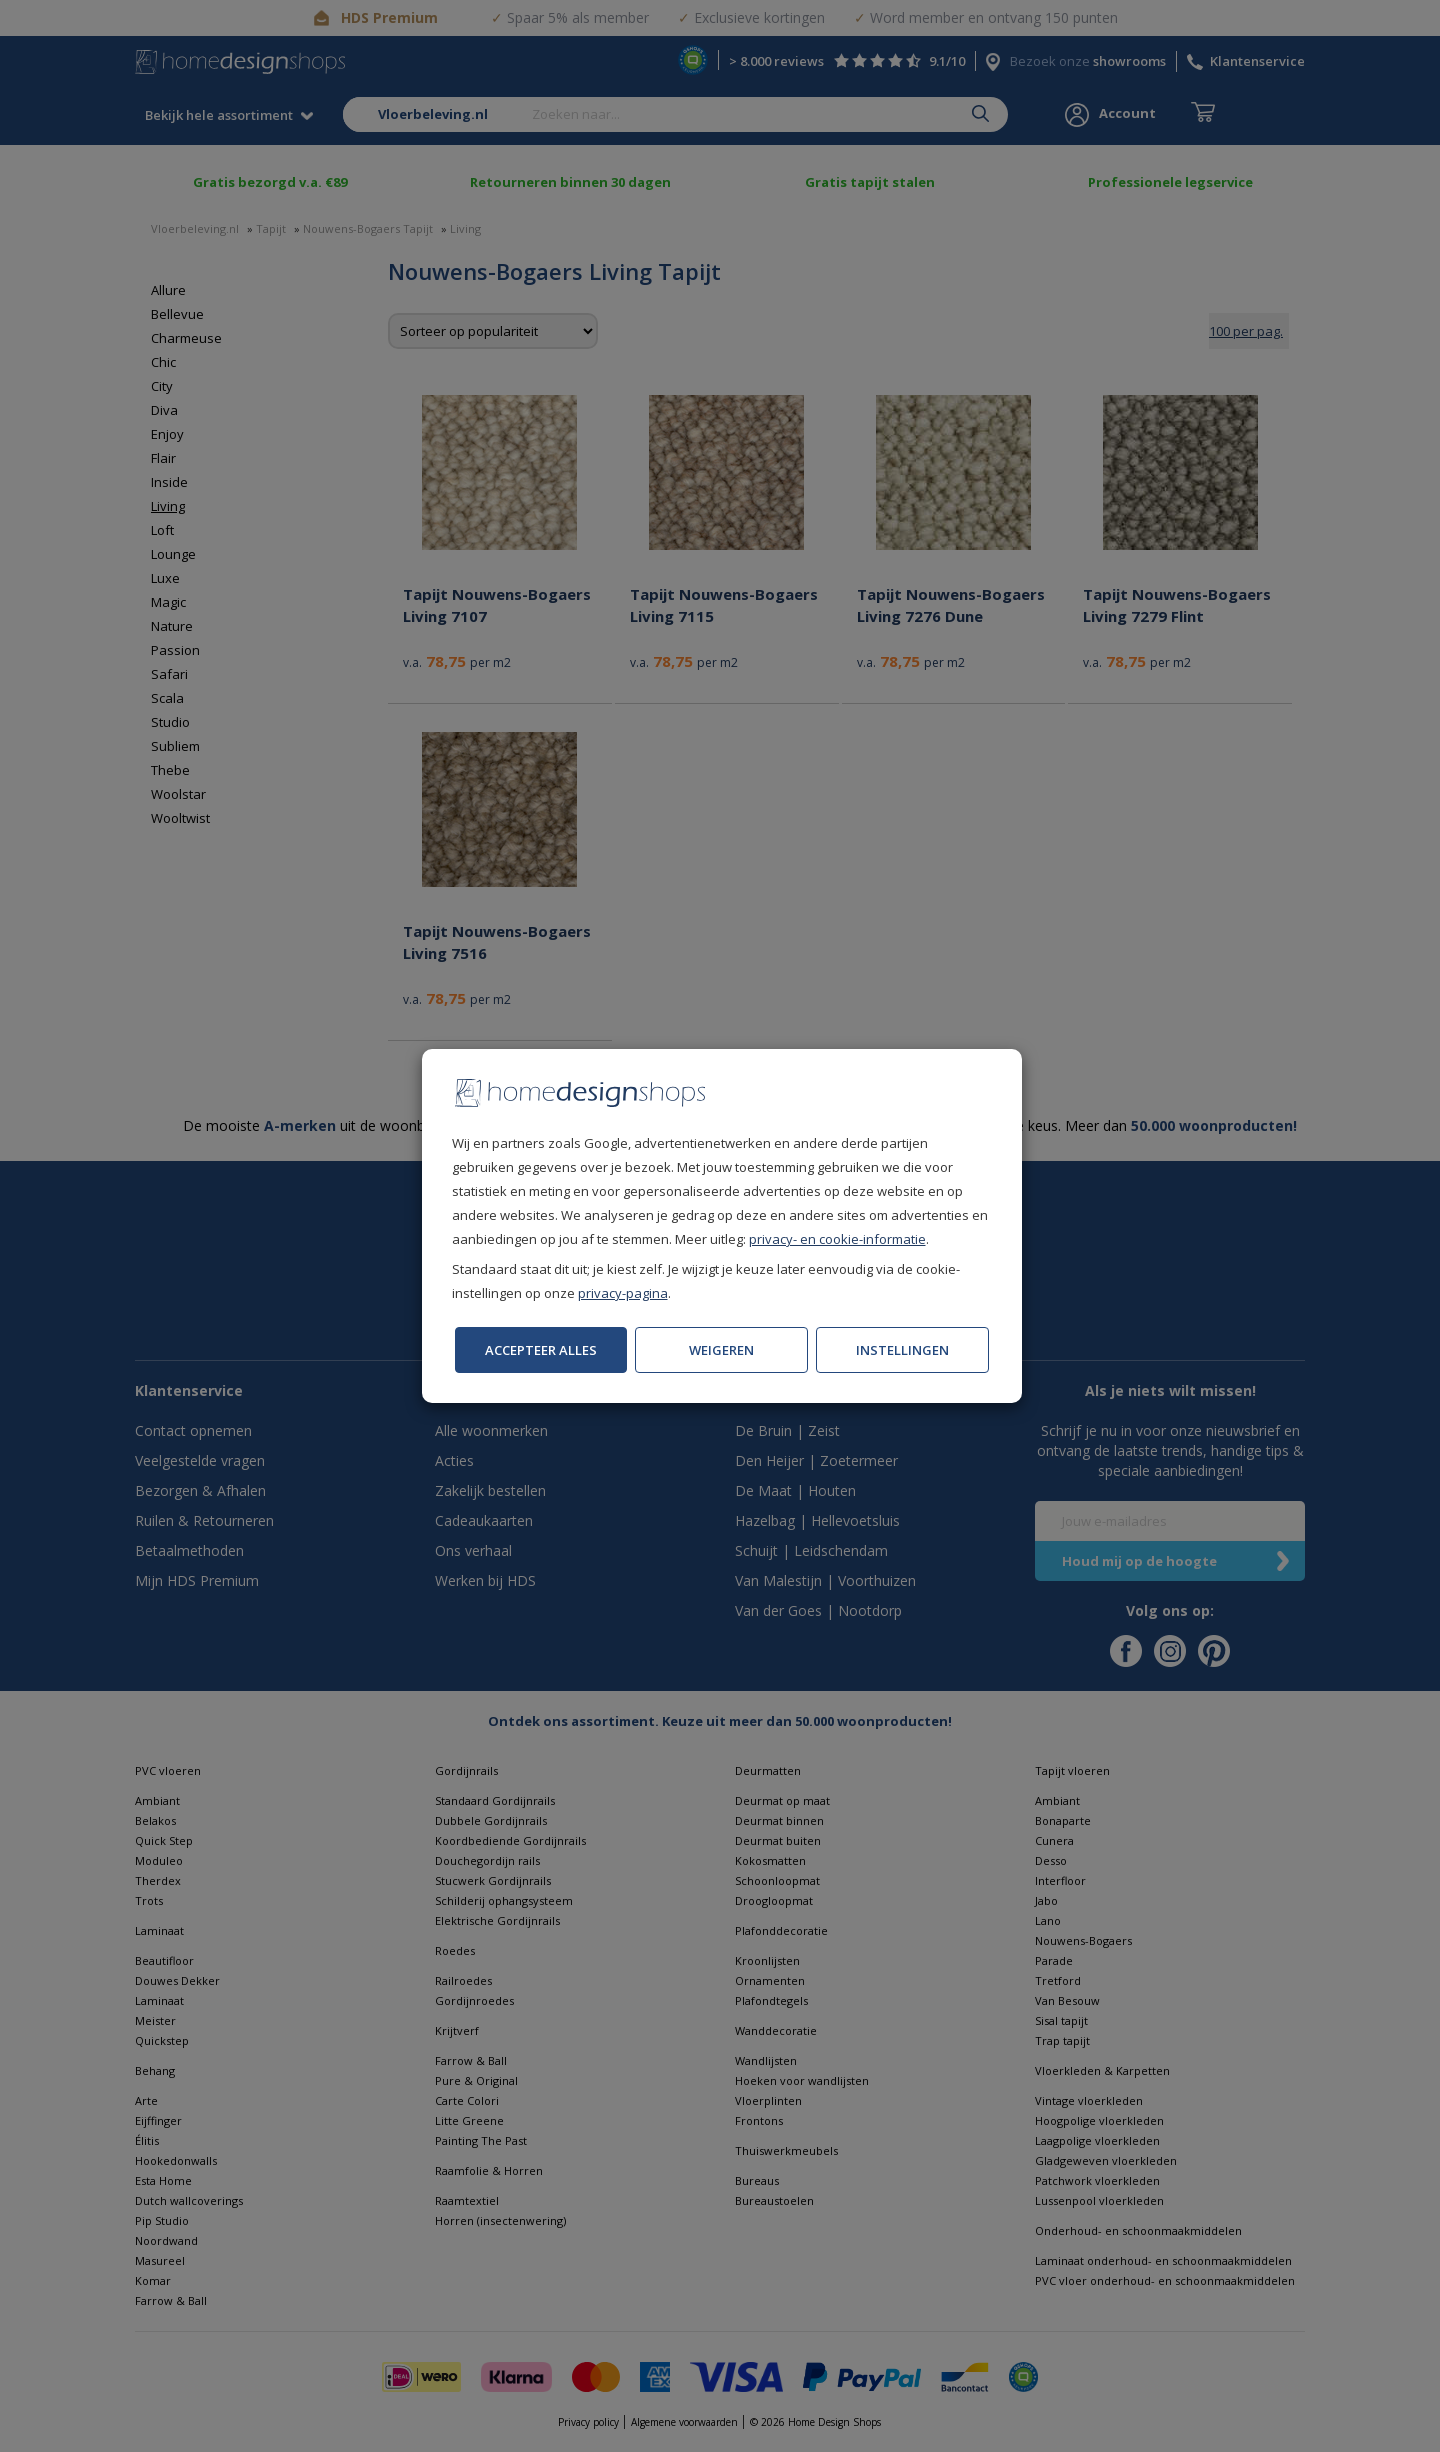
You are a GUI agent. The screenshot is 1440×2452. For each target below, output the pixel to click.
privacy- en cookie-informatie (837, 1239)
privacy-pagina (623, 1293)
